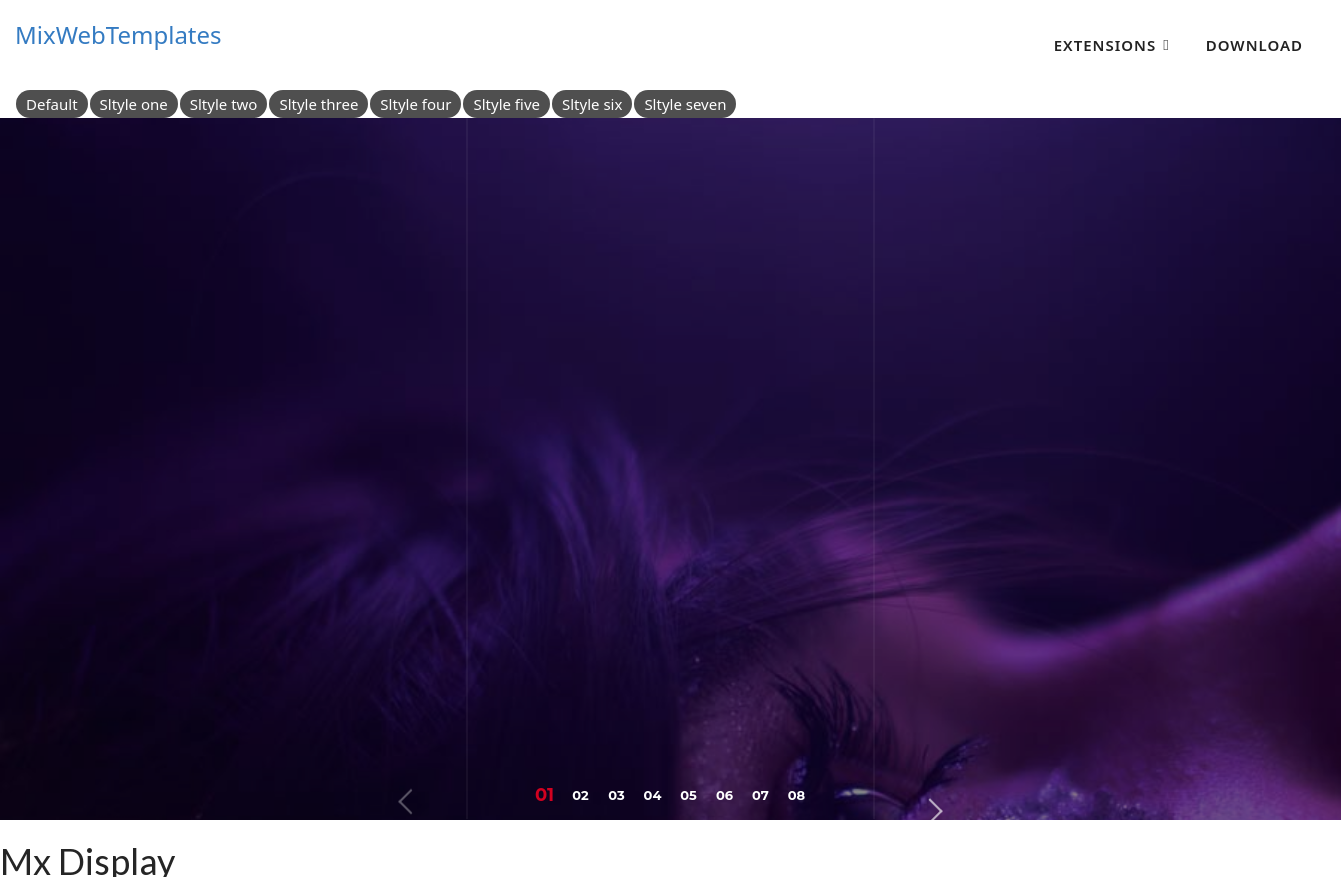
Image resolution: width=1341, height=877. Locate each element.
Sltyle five (506, 104)
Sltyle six (592, 104)
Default (52, 104)
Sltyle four (415, 104)
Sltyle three (318, 104)
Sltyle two (224, 104)
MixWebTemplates (118, 35)
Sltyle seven (685, 104)
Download (1254, 45)
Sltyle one (134, 104)
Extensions (1105, 45)
